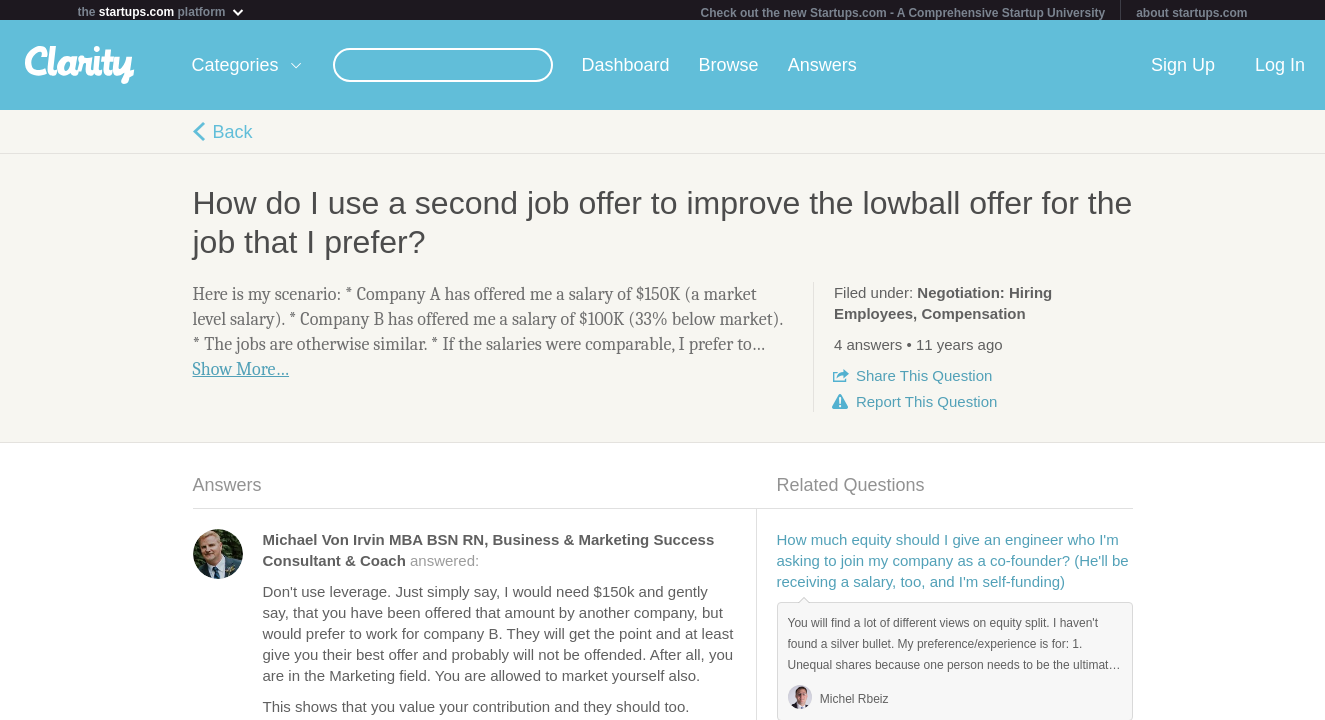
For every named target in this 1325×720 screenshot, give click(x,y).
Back (233, 136)
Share (924, 379)
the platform (162, 11)
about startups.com (1191, 13)
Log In (1280, 69)
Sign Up (1183, 69)
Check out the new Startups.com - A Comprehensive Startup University (903, 13)
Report (926, 405)
